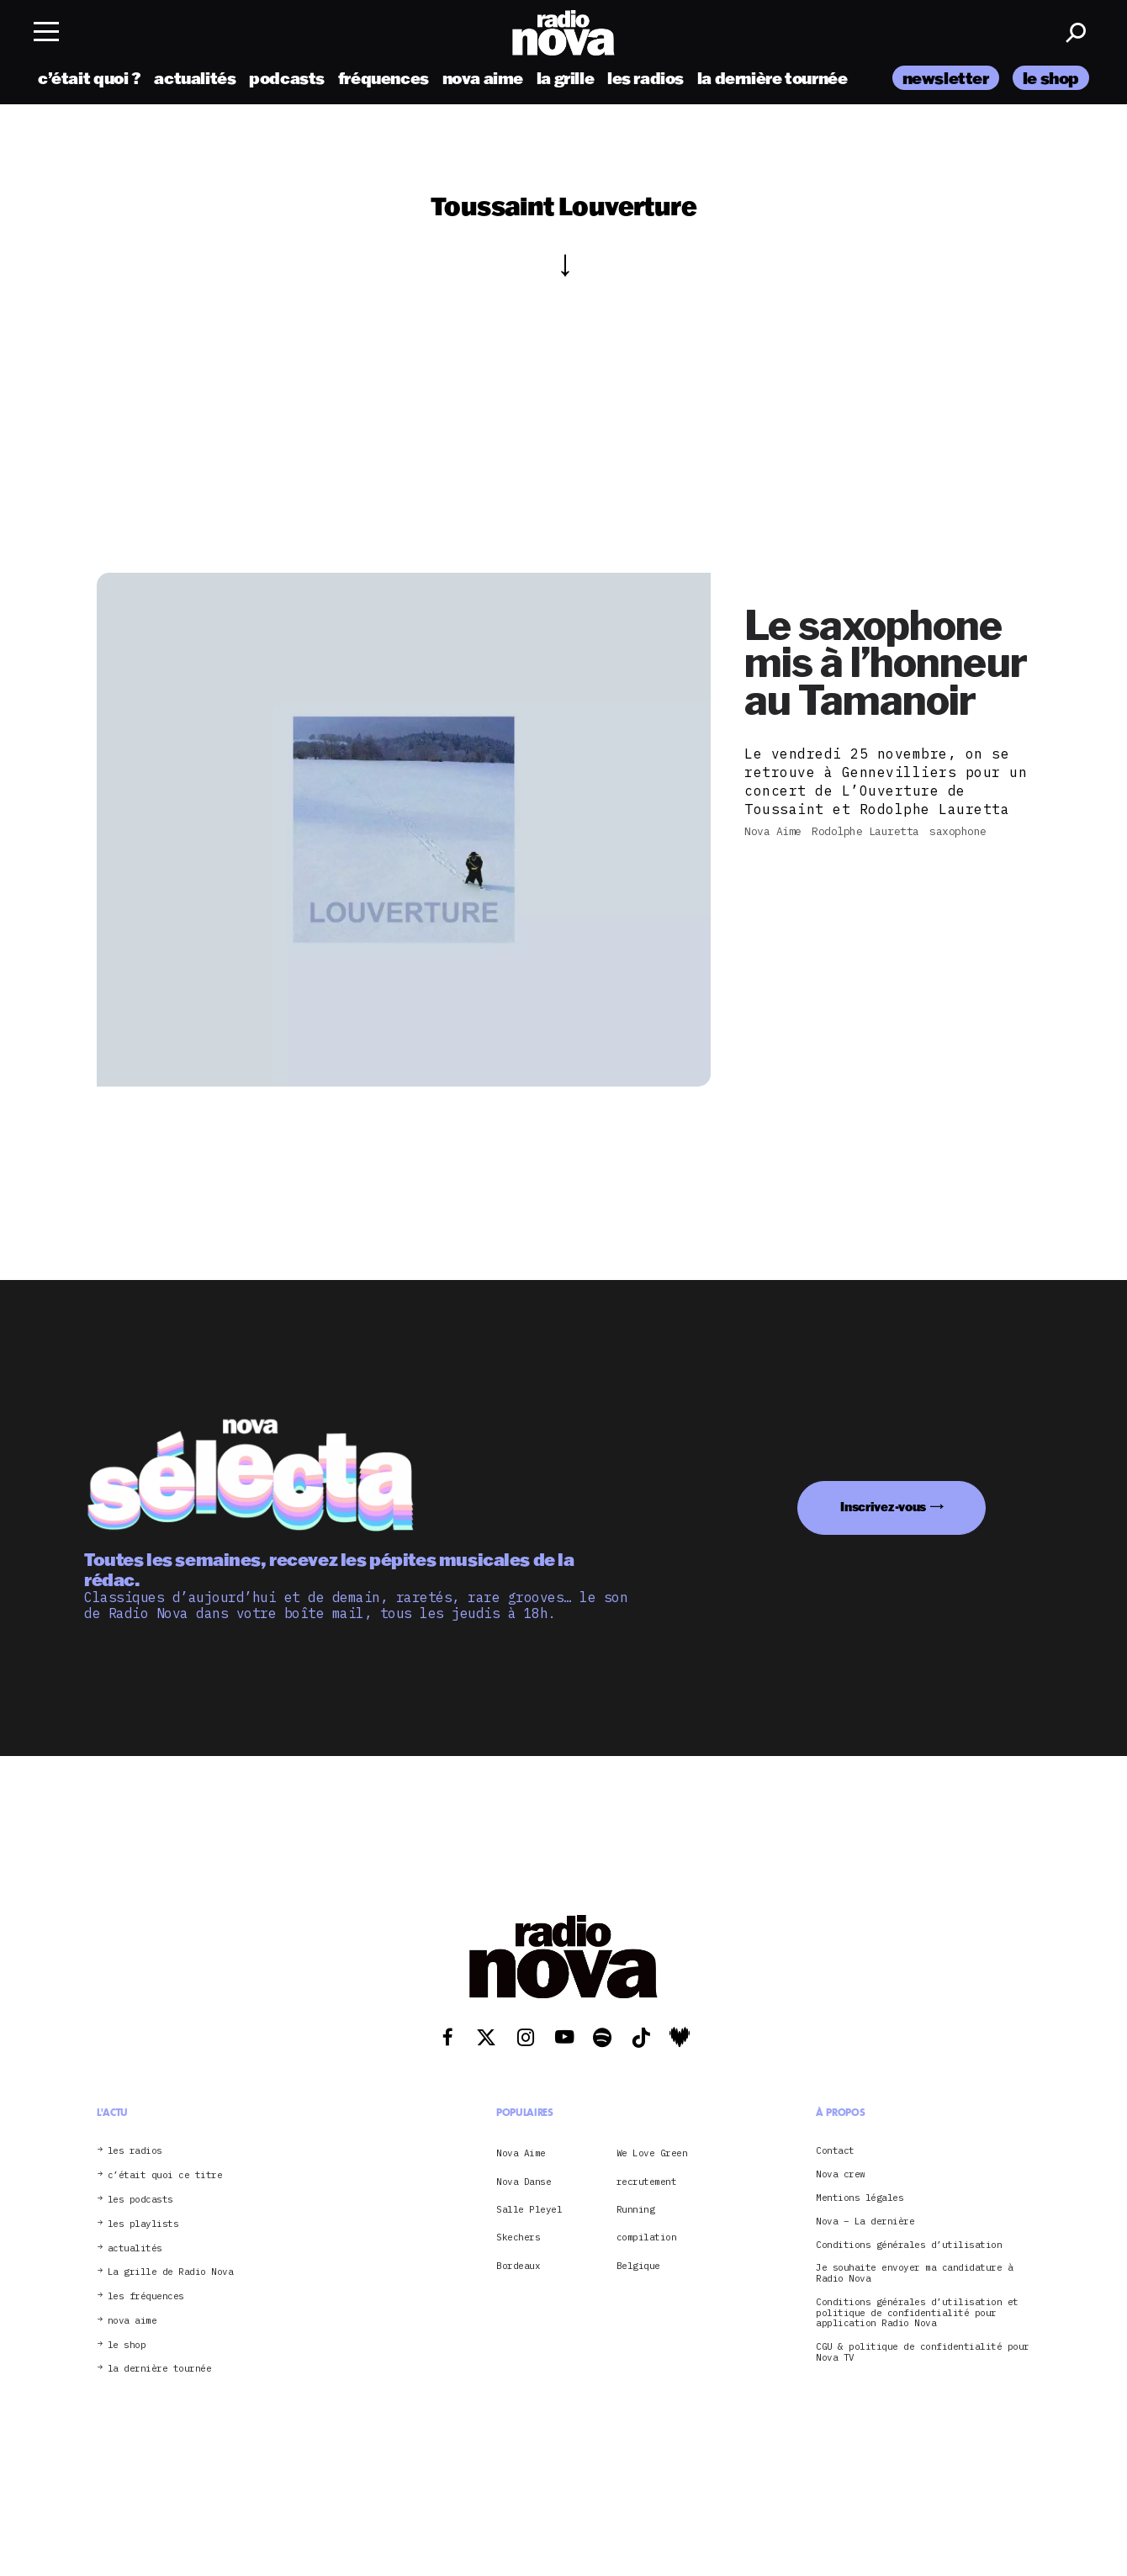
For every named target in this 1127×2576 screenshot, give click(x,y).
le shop (1051, 77)
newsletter (945, 77)
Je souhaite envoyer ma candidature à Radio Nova (914, 2273)
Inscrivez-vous (883, 1507)
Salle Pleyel (529, 2209)
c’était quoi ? (89, 77)
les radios (645, 77)
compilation (646, 2237)
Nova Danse (523, 2181)
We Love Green (652, 2153)
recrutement (646, 2181)
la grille (566, 77)
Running (635, 2209)
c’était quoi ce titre (165, 2175)
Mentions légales (859, 2198)
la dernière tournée (772, 77)
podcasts (287, 77)
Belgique (638, 2266)
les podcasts (140, 2199)
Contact (835, 2150)
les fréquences (146, 2296)
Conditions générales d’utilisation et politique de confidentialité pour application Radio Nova (917, 2313)
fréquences (383, 77)
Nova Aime (521, 2153)
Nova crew (840, 2174)
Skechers (518, 2237)
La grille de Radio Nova (171, 2272)
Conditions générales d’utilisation (909, 2245)
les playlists (143, 2224)
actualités (194, 77)
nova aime (483, 77)
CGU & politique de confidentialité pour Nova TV (922, 2352)
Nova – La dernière (865, 2221)
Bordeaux (518, 2266)
